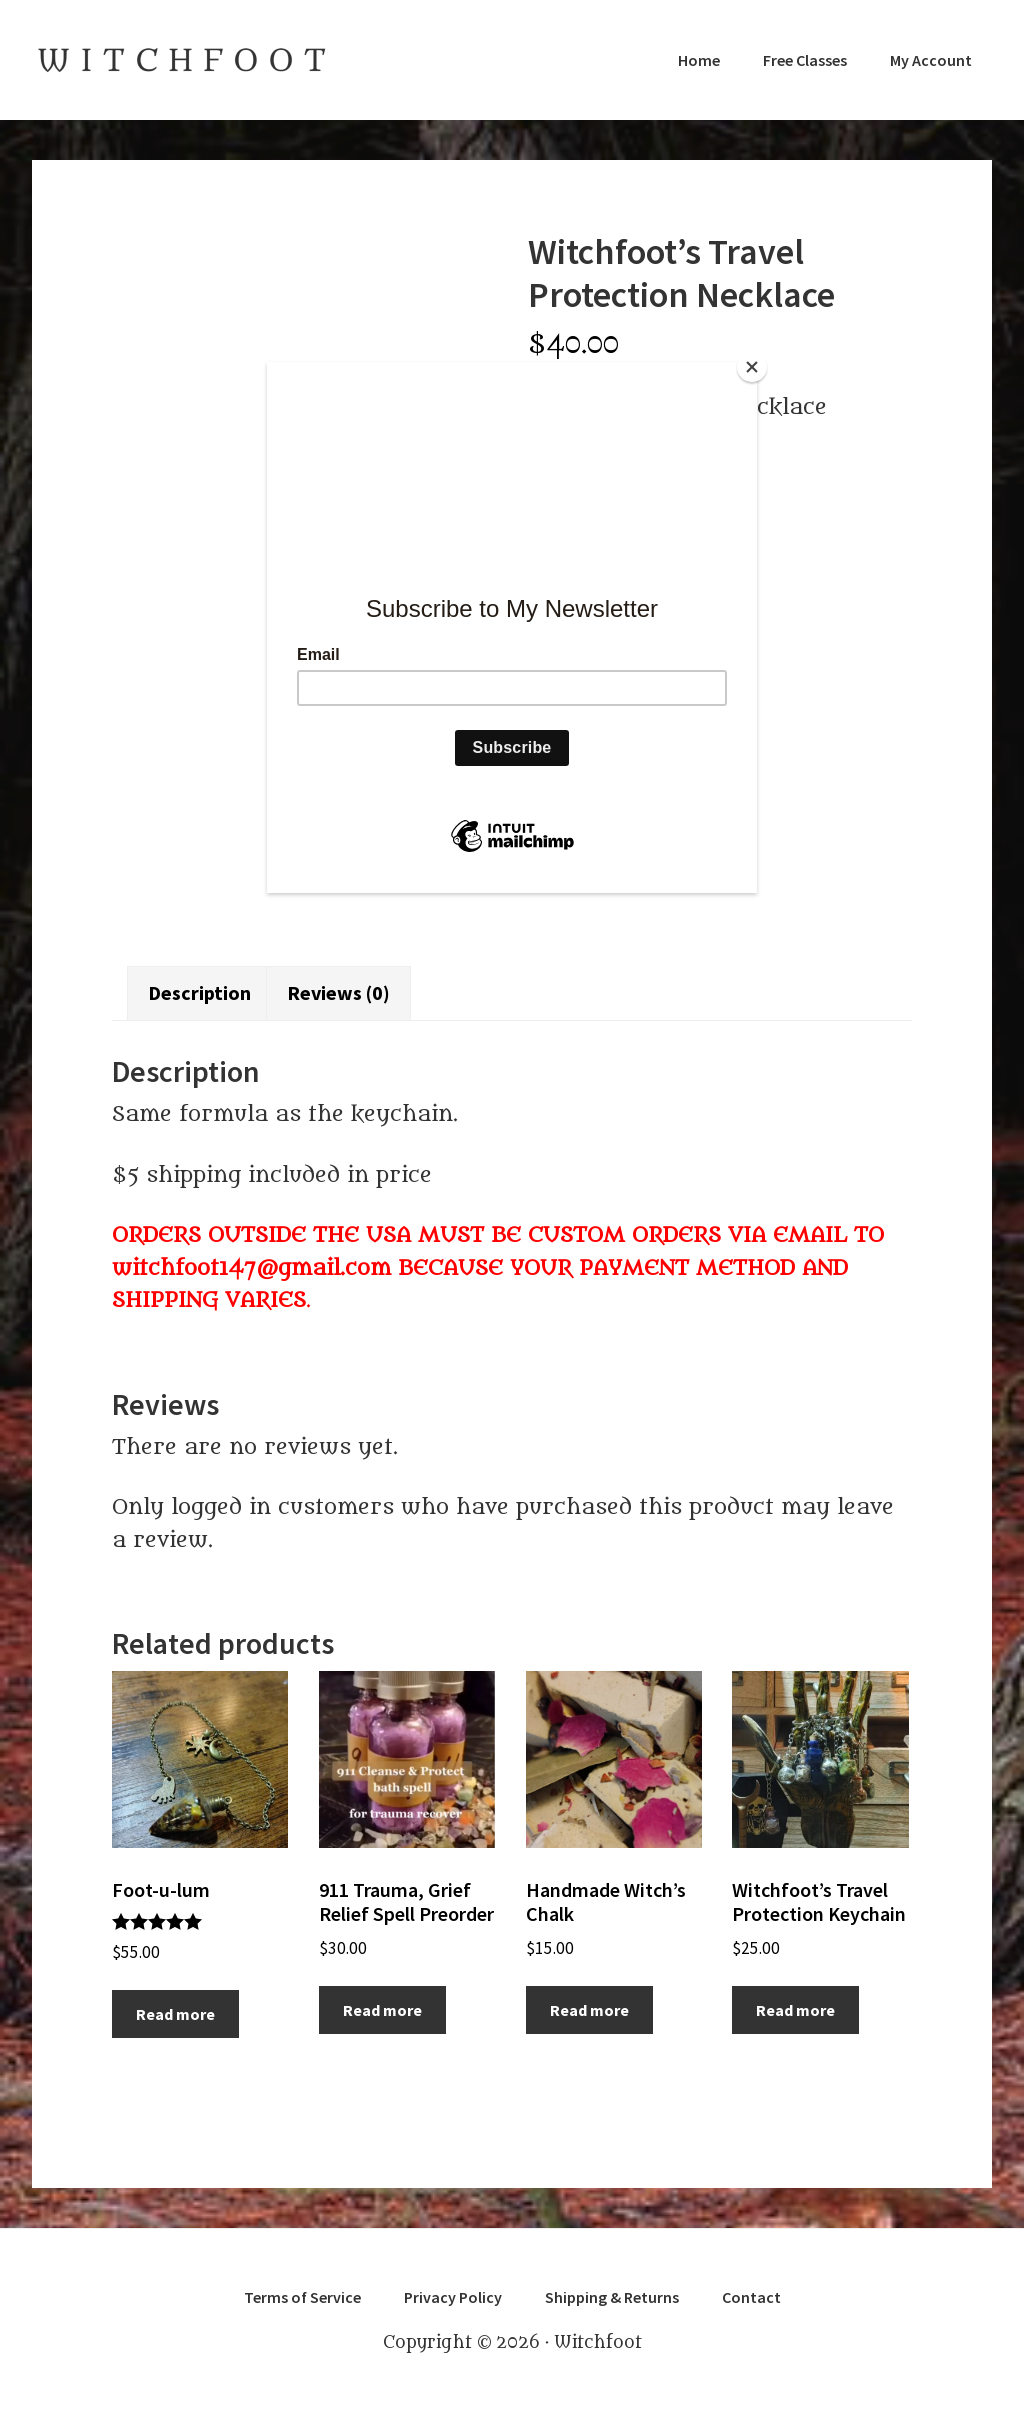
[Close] (752, 367)
